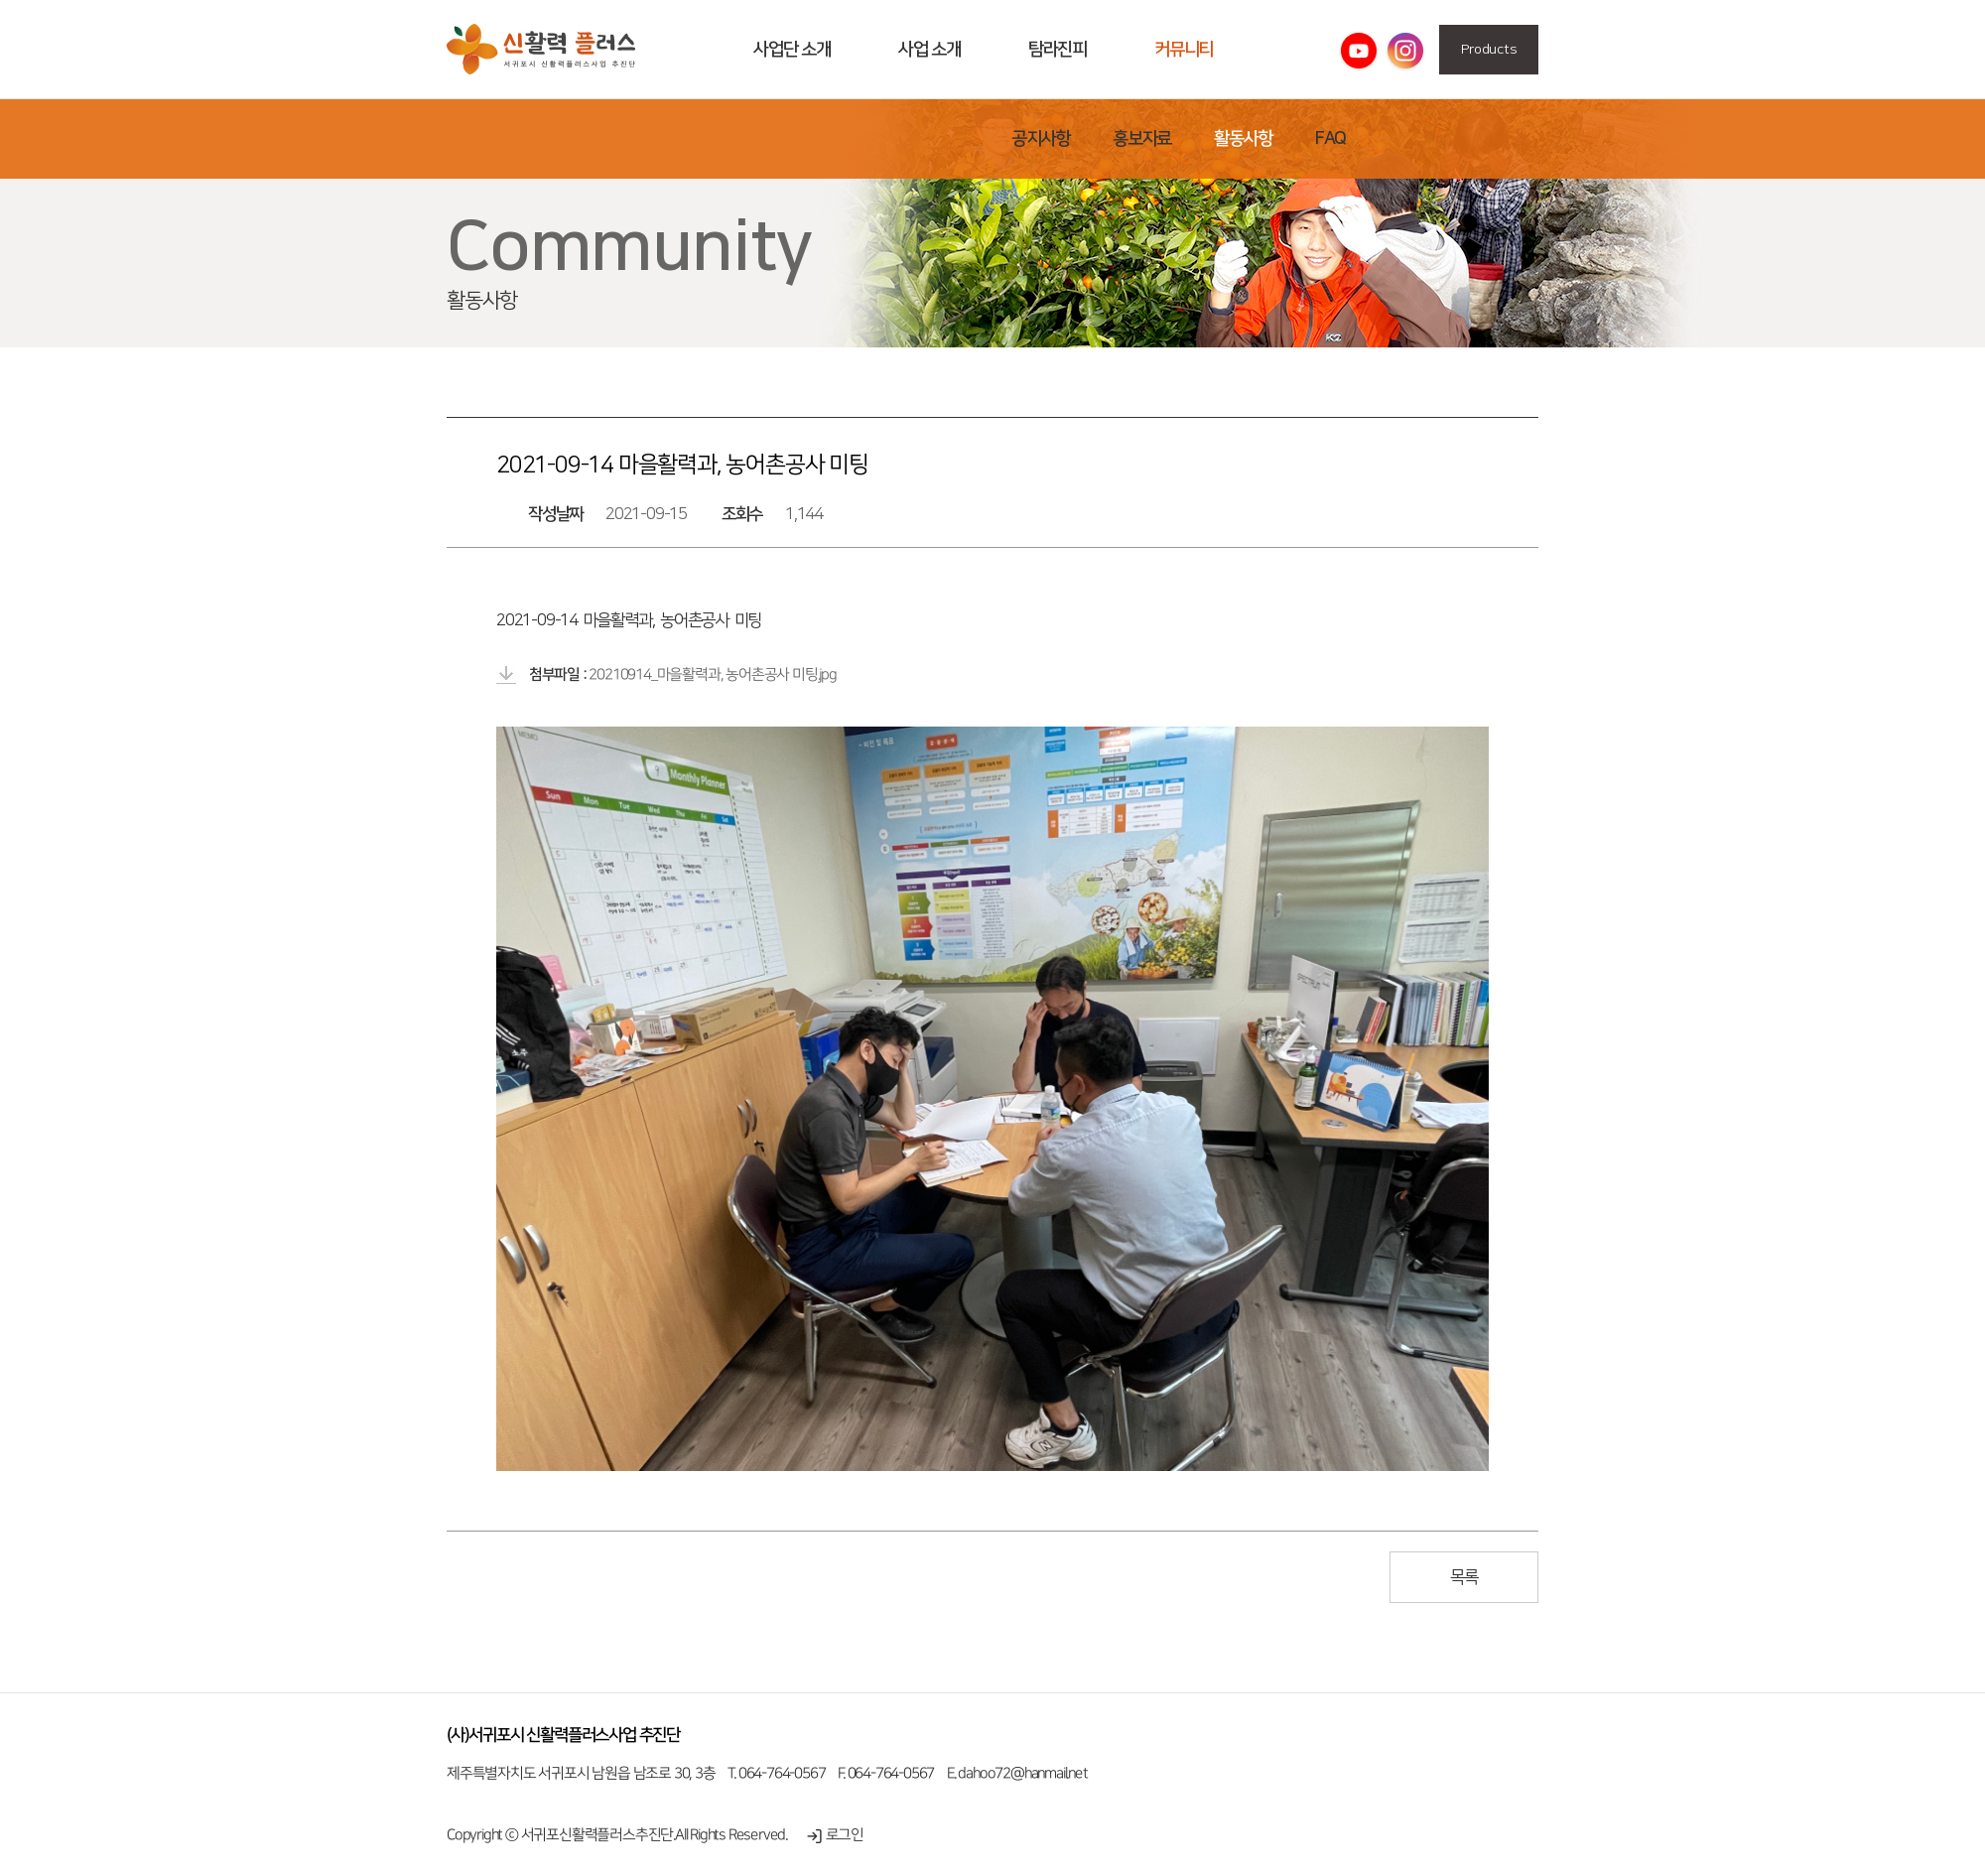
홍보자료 (1142, 139)
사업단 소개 (792, 50)
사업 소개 (929, 50)
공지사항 (1040, 139)
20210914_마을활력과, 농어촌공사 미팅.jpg (712, 674)
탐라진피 (1057, 50)
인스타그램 (1405, 51)
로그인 (834, 1834)
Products (1489, 50)
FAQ (1330, 139)
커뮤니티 (1183, 50)
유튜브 (1359, 51)
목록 (1464, 1577)
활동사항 (541, 49)
